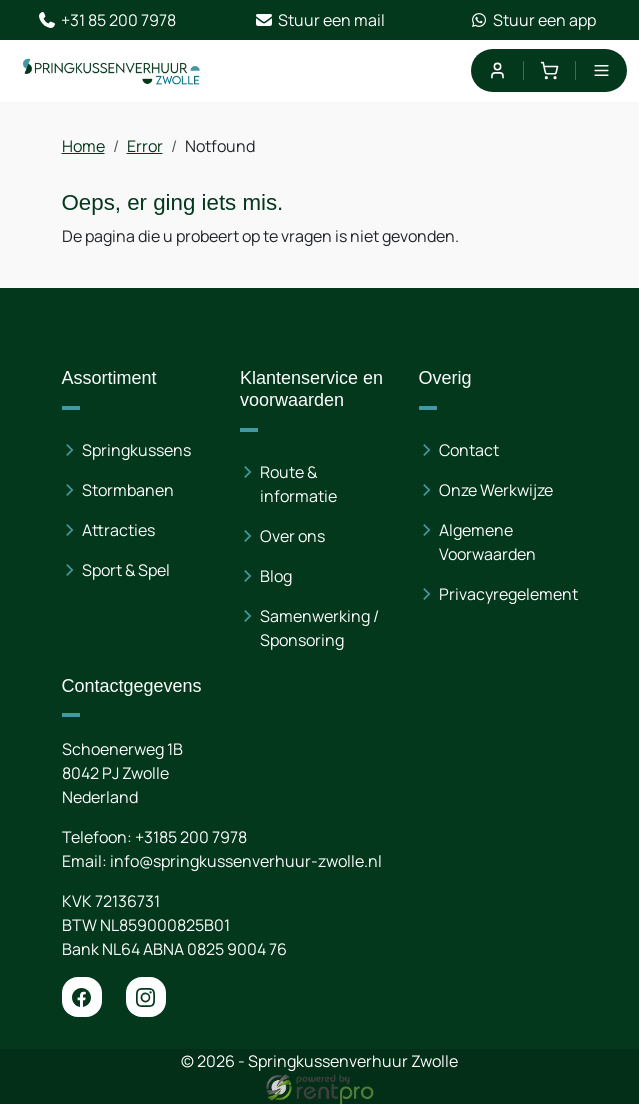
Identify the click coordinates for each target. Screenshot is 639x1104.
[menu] (601, 70)
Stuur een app (532, 20)
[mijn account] (496, 70)
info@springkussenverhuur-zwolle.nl (246, 861)
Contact (469, 450)
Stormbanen (128, 490)
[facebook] (82, 997)
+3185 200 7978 (191, 837)
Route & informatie (298, 484)
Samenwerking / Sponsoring (319, 628)
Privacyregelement (508, 594)
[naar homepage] (112, 71)
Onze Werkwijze (496, 490)
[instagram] (146, 997)
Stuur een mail (319, 20)
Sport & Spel (126, 570)
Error (145, 146)
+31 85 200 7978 (106, 20)
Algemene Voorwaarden (487, 542)
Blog (276, 576)
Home (83, 146)
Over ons (292, 536)
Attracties (118, 530)
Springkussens (136, 450)
